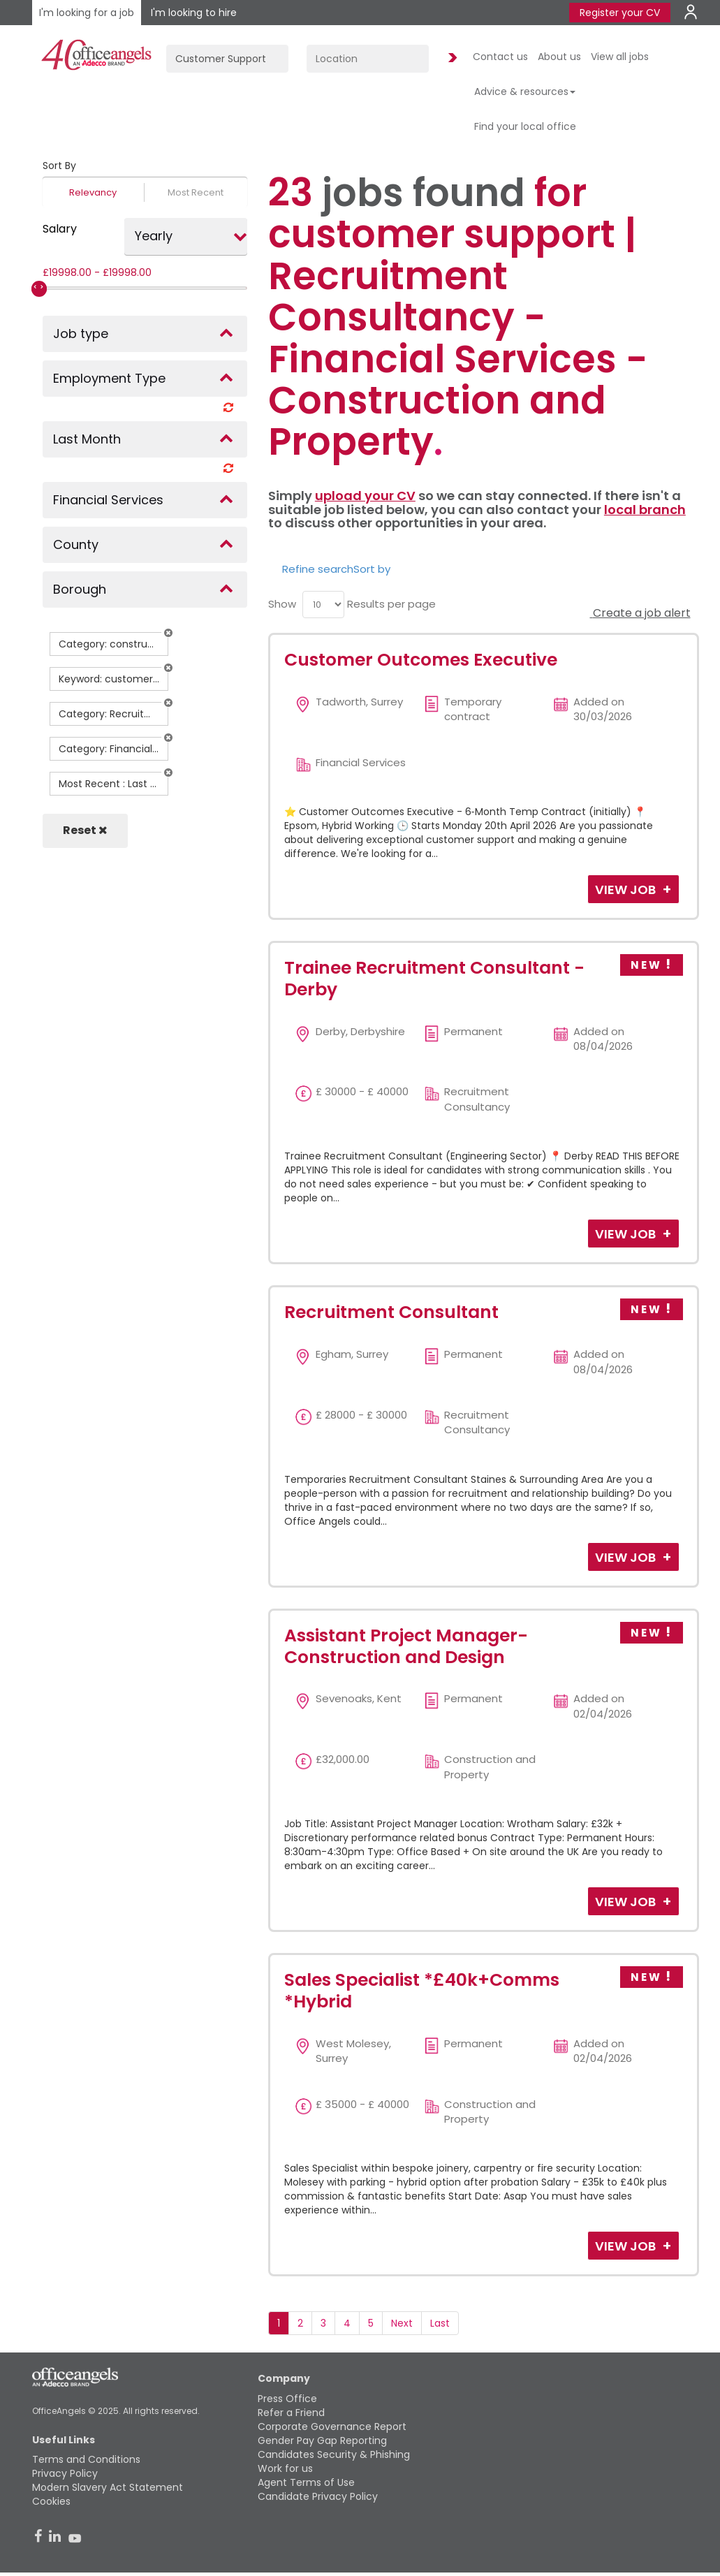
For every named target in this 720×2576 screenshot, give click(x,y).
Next (402, 2323)
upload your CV (365, 495)
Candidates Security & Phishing (334, 2454)
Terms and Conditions (86, 2459)
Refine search (317, 569)
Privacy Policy (65, 2473)
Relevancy (93, 192)
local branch (645, 509)
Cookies (51, 2501)
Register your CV (620, 13)
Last (440, 2323)
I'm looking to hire (194, 13)
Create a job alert (640, 613)
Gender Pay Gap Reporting (322, 2440)
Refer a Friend (291, 2413)
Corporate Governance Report (332, 2427)
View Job (627, 889)
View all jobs (620, 57)
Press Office (287, 2399)
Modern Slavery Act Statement (107, 2487)
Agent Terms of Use (306, 2482)
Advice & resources (524, 91)
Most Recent (195, 192)
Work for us (285, 2468)
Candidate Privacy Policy (318, 2496)
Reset (85, 830)
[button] (168, 633)
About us (559, 57)
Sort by (371, 569)
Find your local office (525, 126)
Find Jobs (450, 58)
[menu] (323, 604)
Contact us (500, 57)
